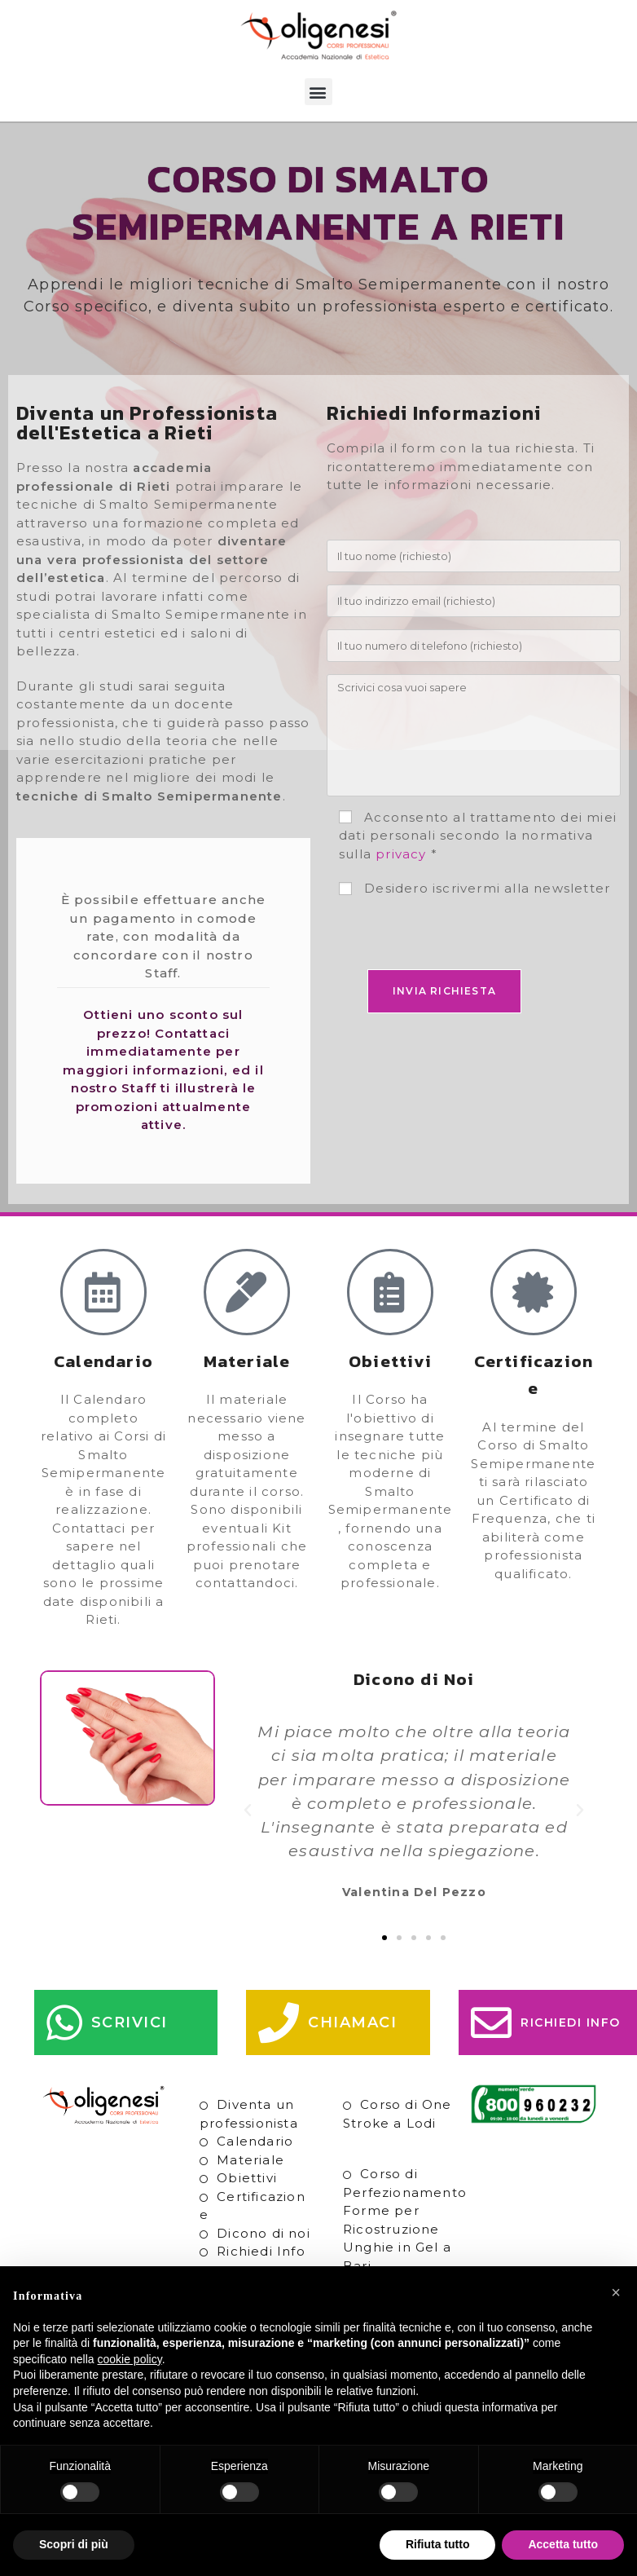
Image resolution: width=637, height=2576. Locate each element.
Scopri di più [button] (73, 2544)
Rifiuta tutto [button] (438, 2544)
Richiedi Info (261, 2251)
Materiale (250, 2160)
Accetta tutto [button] (563, 2544)
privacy (401, 854)
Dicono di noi (263, 2233)
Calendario (255, 2141)
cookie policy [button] (130, 2359)
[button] (318, 91)
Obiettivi (247, 2178)
